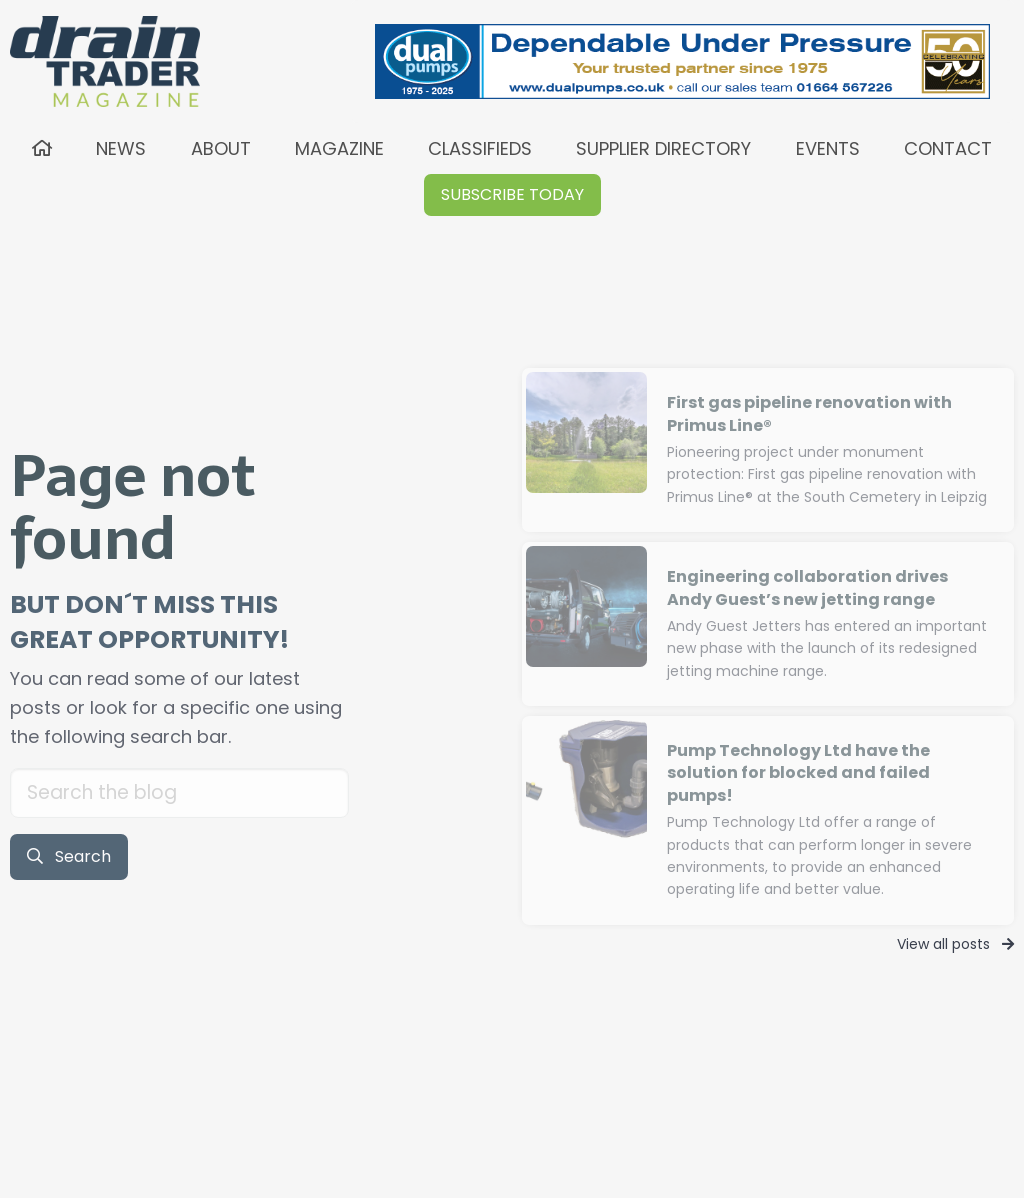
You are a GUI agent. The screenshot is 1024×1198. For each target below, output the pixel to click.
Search (69, 856)
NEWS (121, 148)
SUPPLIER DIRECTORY (663, 148)
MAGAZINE (339, 148)
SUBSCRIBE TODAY (512, 194)
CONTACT (948, 148)
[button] (512, 195)
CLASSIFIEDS (480, 148)
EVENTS (828, 148)
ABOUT (221, 148)
